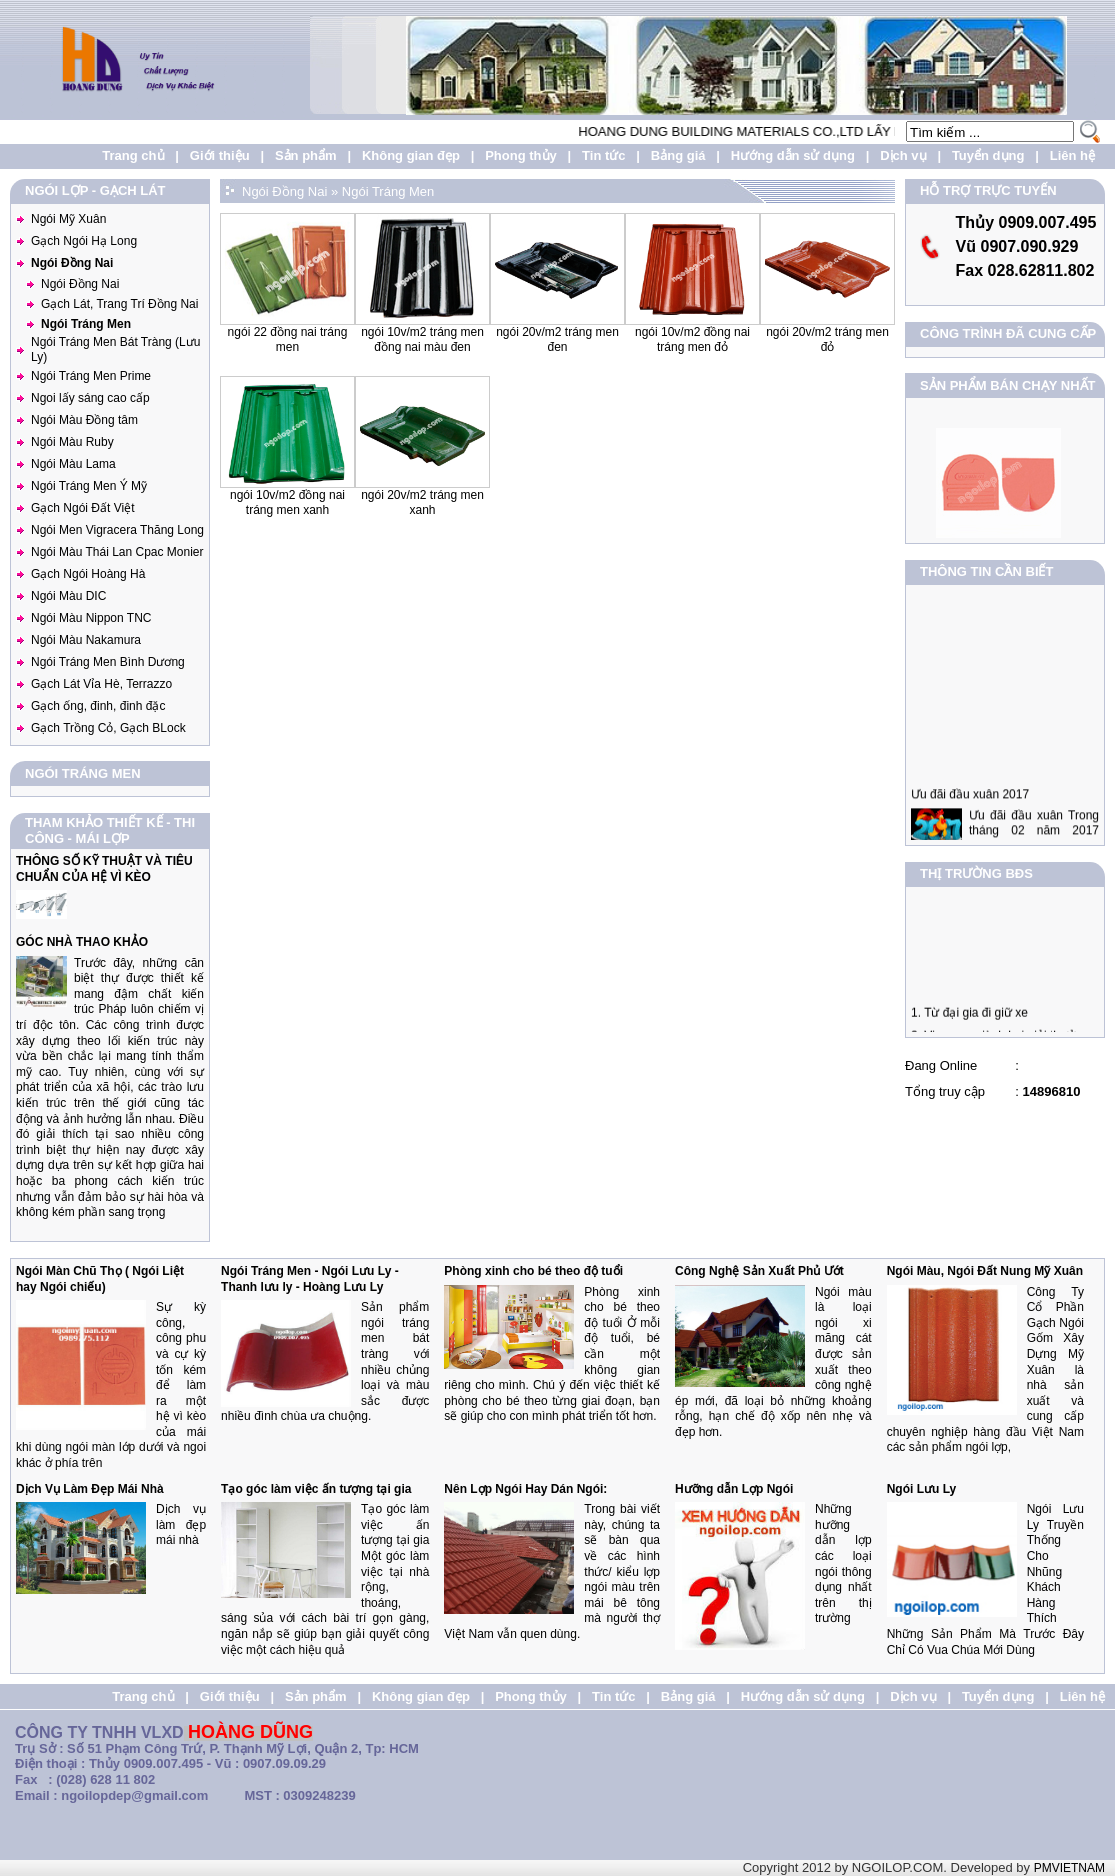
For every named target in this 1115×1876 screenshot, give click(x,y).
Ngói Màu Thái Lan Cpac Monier (117, 552)
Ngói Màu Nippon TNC (91, 618)
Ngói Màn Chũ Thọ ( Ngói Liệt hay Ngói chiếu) (100, 1279)
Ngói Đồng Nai (72, 263)
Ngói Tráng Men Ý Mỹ (89, 486)
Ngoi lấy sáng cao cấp (90, 398)
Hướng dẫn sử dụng (793, 155)
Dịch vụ (903, 155)
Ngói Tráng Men (86, 324)
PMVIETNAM (1069, 1868)
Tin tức (603, 155)
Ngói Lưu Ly (922, 1489)
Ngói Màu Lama (73, 464)
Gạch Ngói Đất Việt (82, 508)
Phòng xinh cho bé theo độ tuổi (533, 1271)
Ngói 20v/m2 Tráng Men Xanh (422, 503)
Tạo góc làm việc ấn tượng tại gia (316, 1489)
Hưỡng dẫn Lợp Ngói (734, 1489)
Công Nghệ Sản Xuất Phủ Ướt (759, 1271)
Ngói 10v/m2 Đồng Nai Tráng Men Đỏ (692, 340)
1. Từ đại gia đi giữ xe (969, 1023)
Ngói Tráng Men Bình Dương (108, 662)
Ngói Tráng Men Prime (91, 376)
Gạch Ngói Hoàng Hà (88, 574)
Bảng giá (678, 155)
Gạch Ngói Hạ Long (84, 241)
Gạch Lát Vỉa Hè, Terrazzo (101, 684)
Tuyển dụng (988, 155)
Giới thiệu (220, 155)
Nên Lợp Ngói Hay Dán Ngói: (525, 1489)
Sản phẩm (306, 155)
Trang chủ (133, 155)
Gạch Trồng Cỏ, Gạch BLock (108, 728)
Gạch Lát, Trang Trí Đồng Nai (119, 304)
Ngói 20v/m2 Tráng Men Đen (557, 340)
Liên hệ (1072, 155)
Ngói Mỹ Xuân (68, 219)
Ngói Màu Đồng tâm (84, 420)
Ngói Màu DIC (68, 596)
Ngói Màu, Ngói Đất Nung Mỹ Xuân (985, 1271)
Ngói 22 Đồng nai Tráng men (288, 340)
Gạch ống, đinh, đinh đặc (98, 706)
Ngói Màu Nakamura (86, 640)
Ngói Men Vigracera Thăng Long (117, 530)
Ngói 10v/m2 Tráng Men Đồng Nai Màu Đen (422, 340)
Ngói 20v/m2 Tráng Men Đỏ (827, 340)
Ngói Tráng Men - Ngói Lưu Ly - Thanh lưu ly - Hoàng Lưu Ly (310, 1279)
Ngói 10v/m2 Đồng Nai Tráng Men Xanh (287, 503)
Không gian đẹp (411, 155)
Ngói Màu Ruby (72, 442)
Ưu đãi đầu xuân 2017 (970, 816)
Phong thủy (521, 155)
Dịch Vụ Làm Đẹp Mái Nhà (90, 1489)
